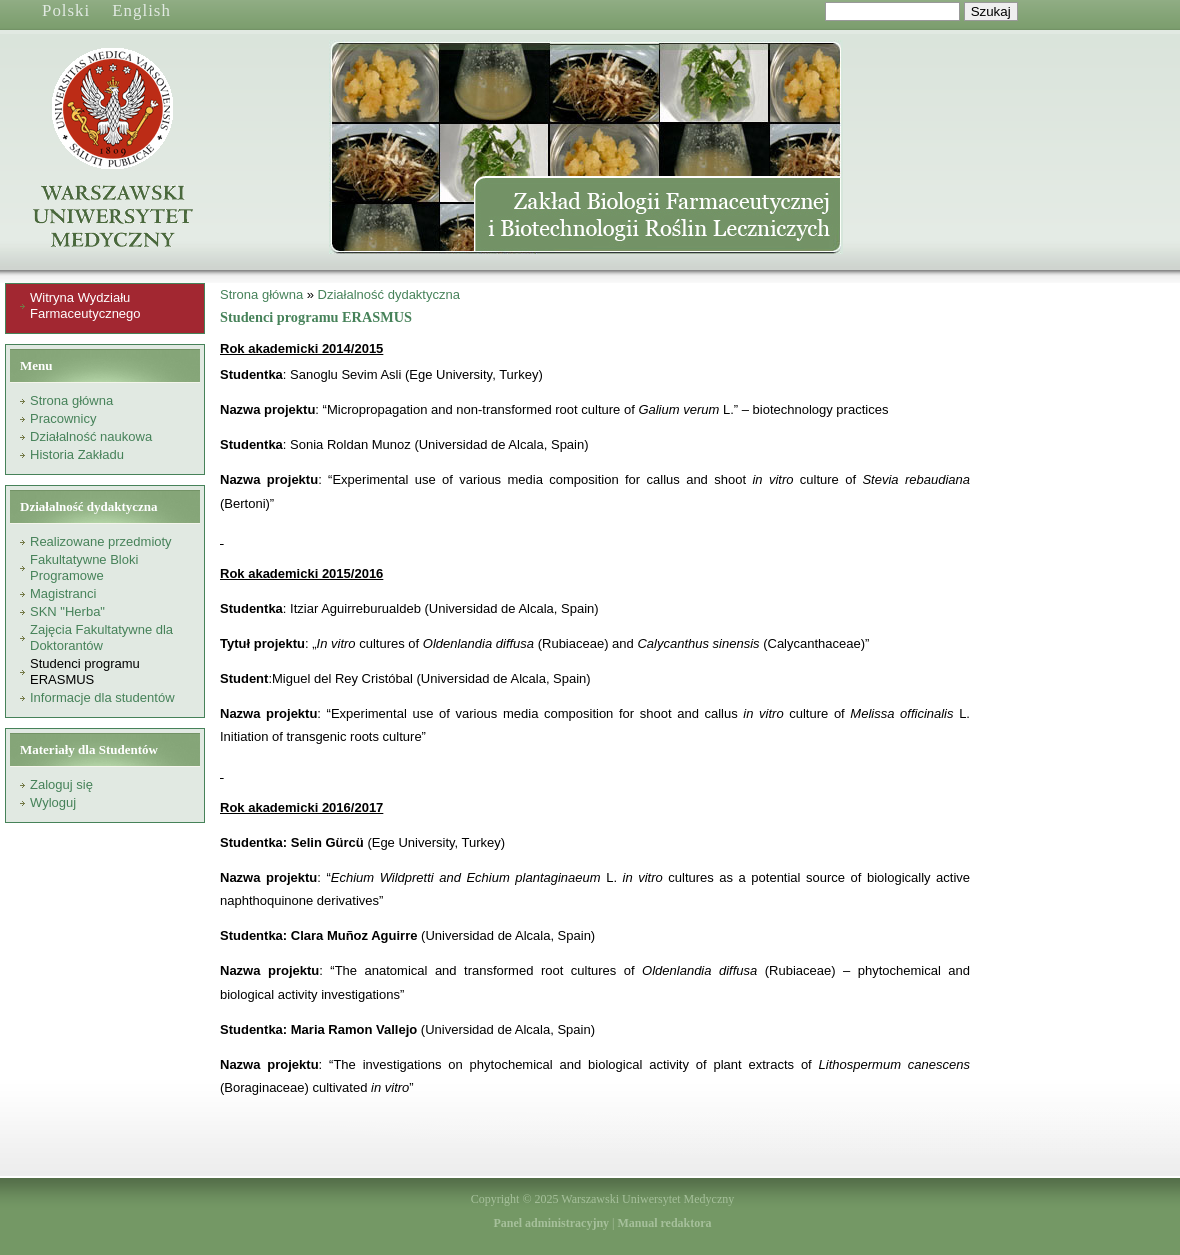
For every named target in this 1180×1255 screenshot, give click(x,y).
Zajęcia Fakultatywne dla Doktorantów (101, 637)
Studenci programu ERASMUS (85, 671)
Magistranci (63, 593)
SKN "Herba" (67, 611)
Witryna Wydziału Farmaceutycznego (85, 305)
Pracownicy (63, 418)
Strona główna (71, 400)
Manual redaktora (664, 1223)
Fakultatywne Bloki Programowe (84, 567)
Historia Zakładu (77, 454)
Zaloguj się (61, 784)
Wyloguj (53, 802)
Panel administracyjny (551, 1223)
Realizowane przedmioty (101, 541)
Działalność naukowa (91, 436)
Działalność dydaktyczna (389, 294)
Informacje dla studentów (102, 697)
